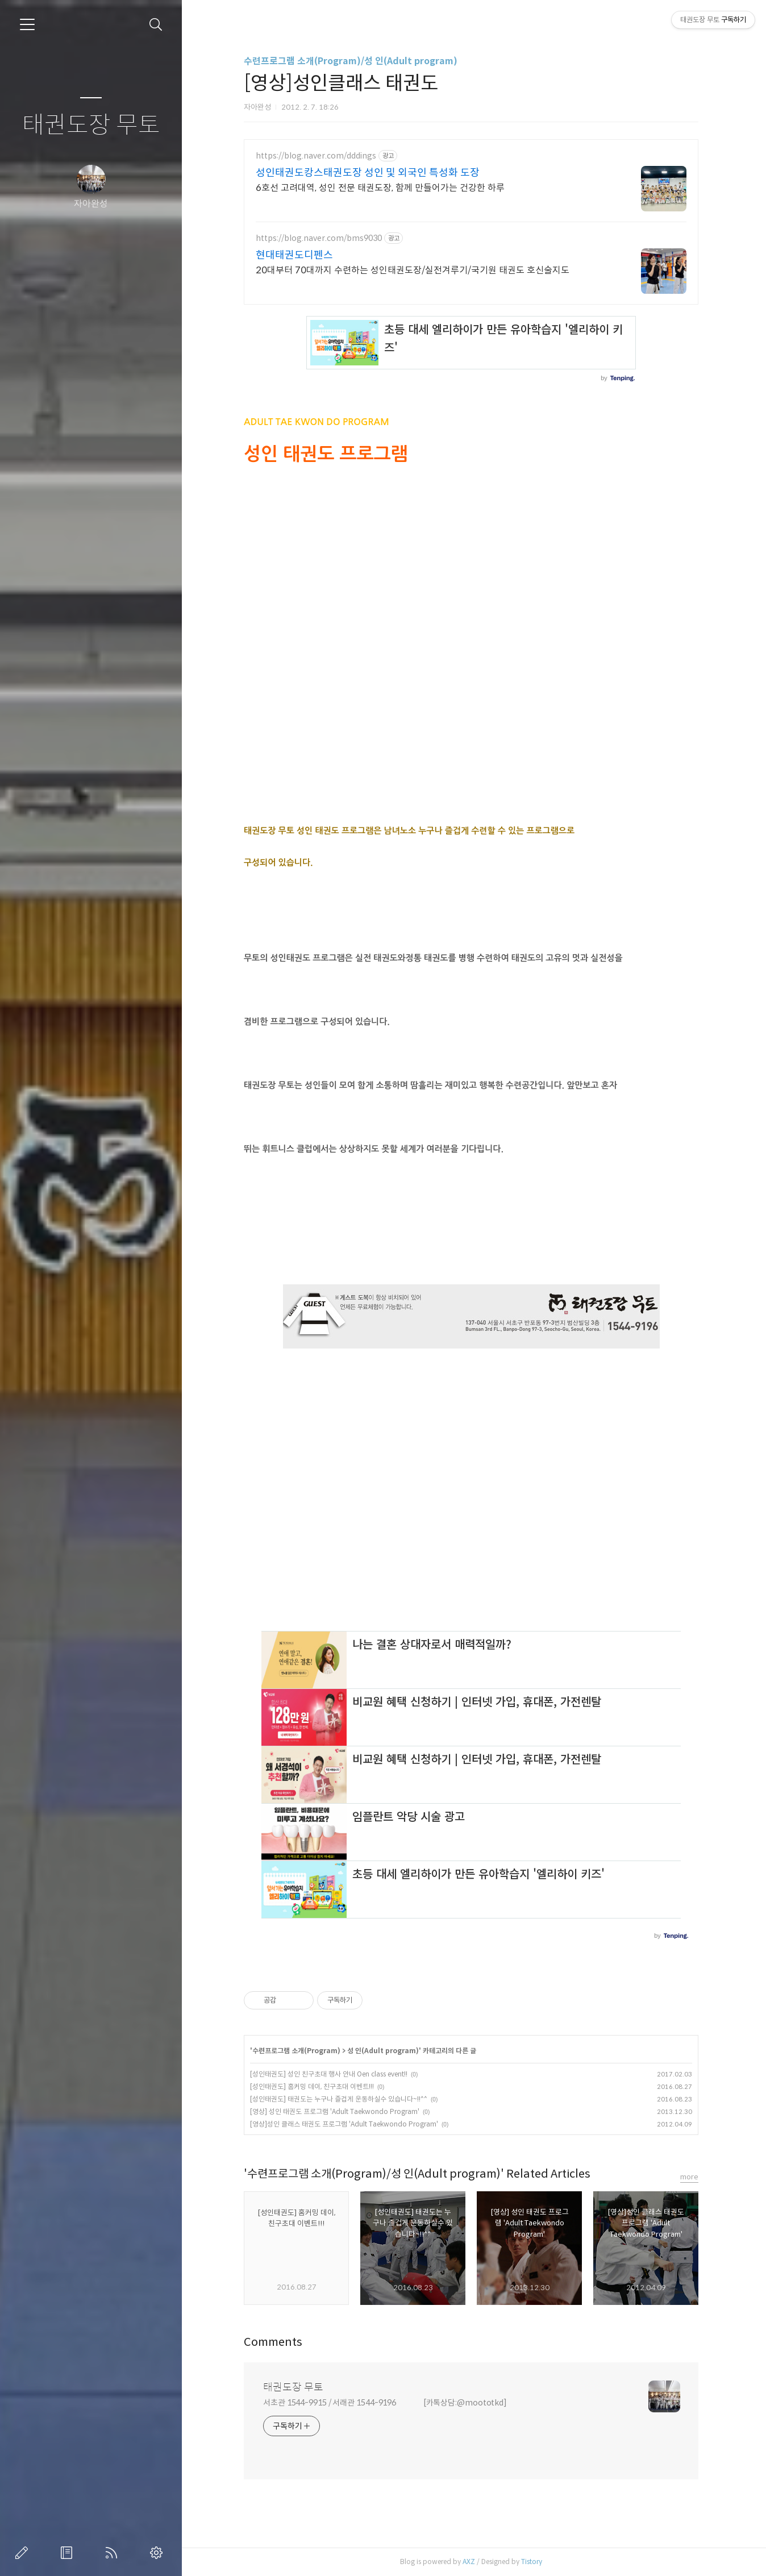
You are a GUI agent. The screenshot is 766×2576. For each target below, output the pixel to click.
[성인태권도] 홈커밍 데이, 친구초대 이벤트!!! (312, 2086)
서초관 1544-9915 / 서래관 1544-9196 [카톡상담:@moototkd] (385, 2403)
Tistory (531, 2561)
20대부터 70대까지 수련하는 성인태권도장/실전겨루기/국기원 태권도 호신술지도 (412, 270)
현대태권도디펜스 (294, 255)
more (689, 2177)
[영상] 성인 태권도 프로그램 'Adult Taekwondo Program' (334, 2111)
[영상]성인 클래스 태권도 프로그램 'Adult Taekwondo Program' (344, 2124)
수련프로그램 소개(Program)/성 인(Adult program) (350, 61)
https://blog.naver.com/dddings (316, 156)
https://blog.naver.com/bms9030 (319, 238)
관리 (158, 2552)
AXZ (469, 2561)
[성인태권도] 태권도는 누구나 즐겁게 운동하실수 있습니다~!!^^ (338, 2099)
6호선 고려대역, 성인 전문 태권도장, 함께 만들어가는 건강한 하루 (380, 188)
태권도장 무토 (91, 125)
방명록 (68, 2552)
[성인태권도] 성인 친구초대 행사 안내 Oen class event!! (328, 2074)
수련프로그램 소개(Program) (296, 2050)
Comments (273, 2342)
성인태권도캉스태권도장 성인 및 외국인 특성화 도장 (368, 173)
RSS (113, 2552)
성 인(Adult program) (383, 2050)
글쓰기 (24, 2552)
